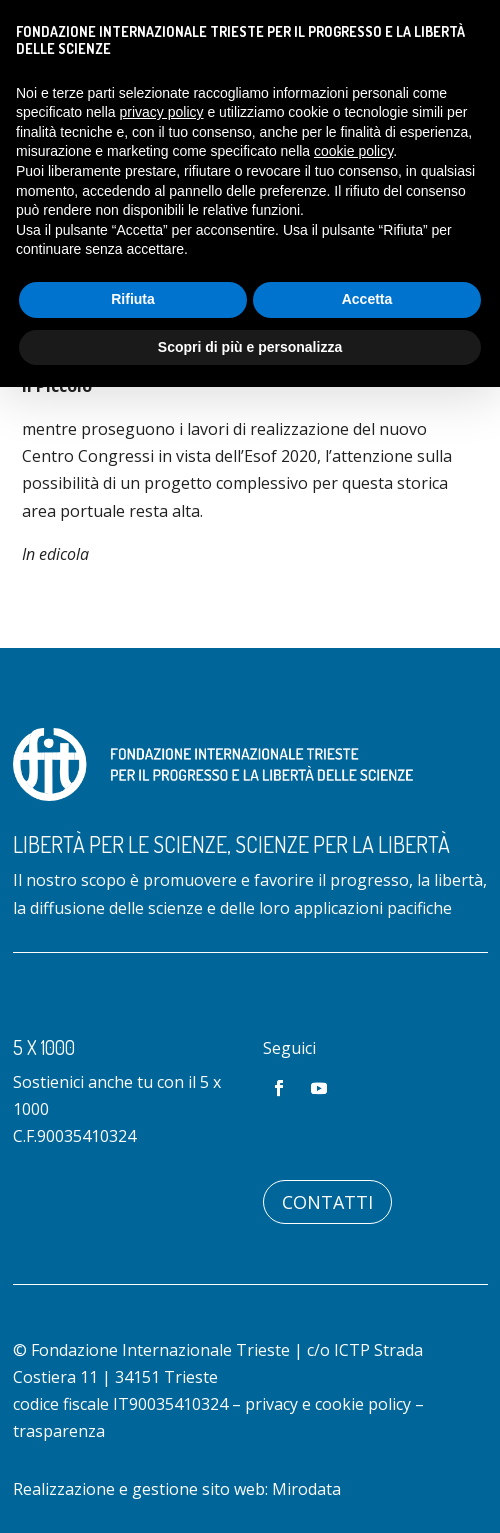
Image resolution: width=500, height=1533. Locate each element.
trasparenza (59, 1431)
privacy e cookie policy (328, 1404)
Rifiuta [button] (133, 299)
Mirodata (306, 1489)
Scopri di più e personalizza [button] (250, 347)
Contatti (327, 1202)
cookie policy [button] (353, 151)
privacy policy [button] (162, 112)
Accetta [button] (367, 299)
